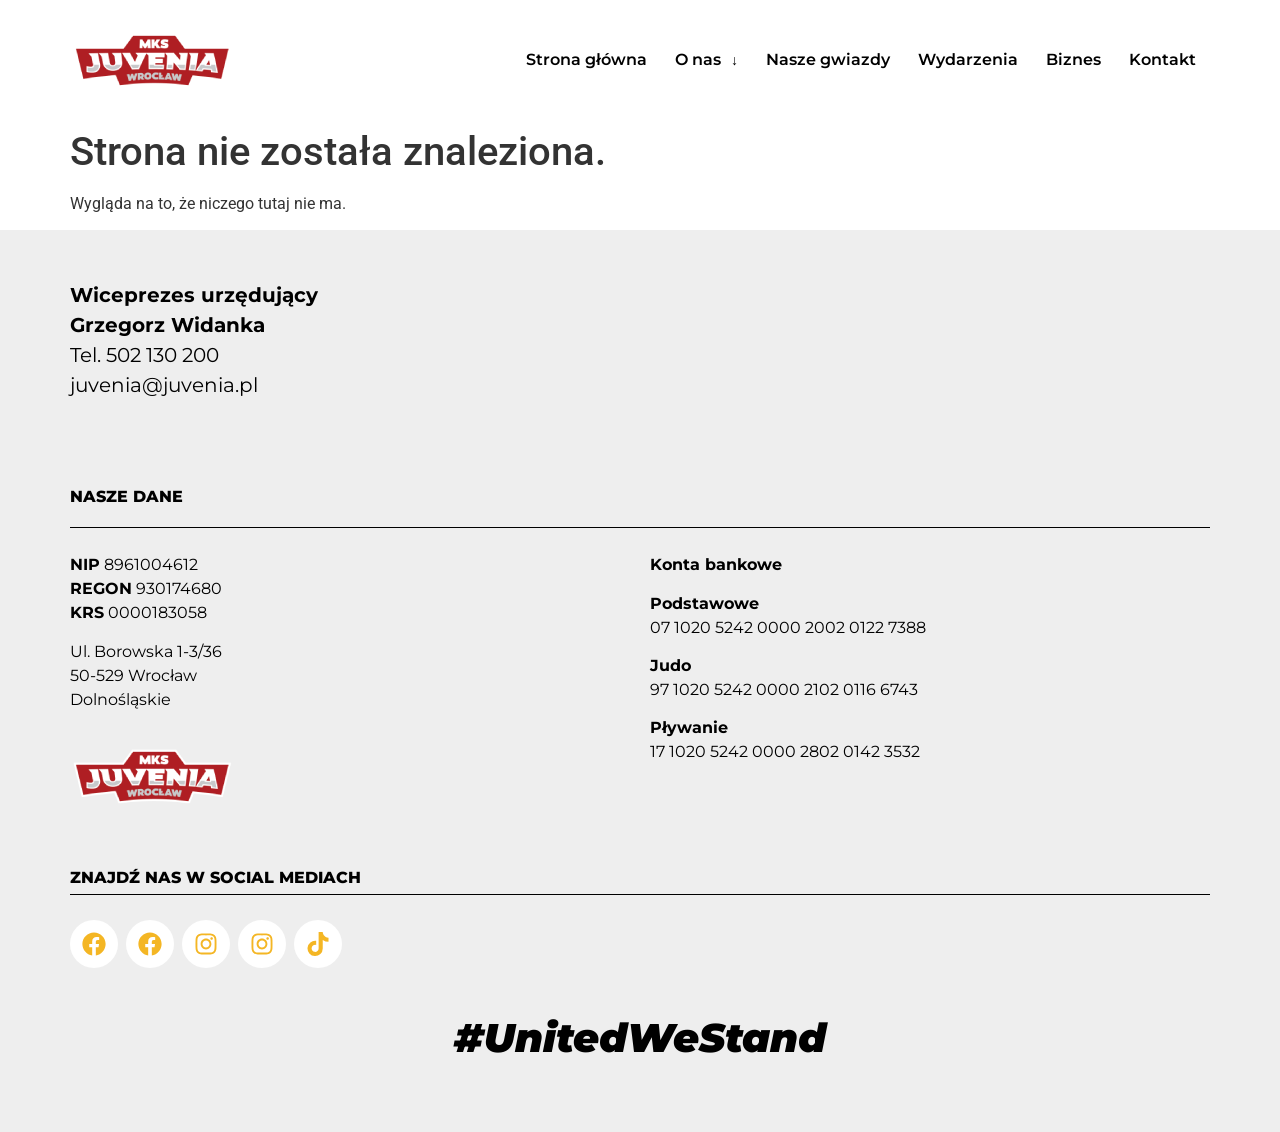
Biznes (1073, 59)
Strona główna (586, 59)
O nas (706, 59)
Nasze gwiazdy (828, 59)
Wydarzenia (968, 59)
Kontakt (1162, 59)
